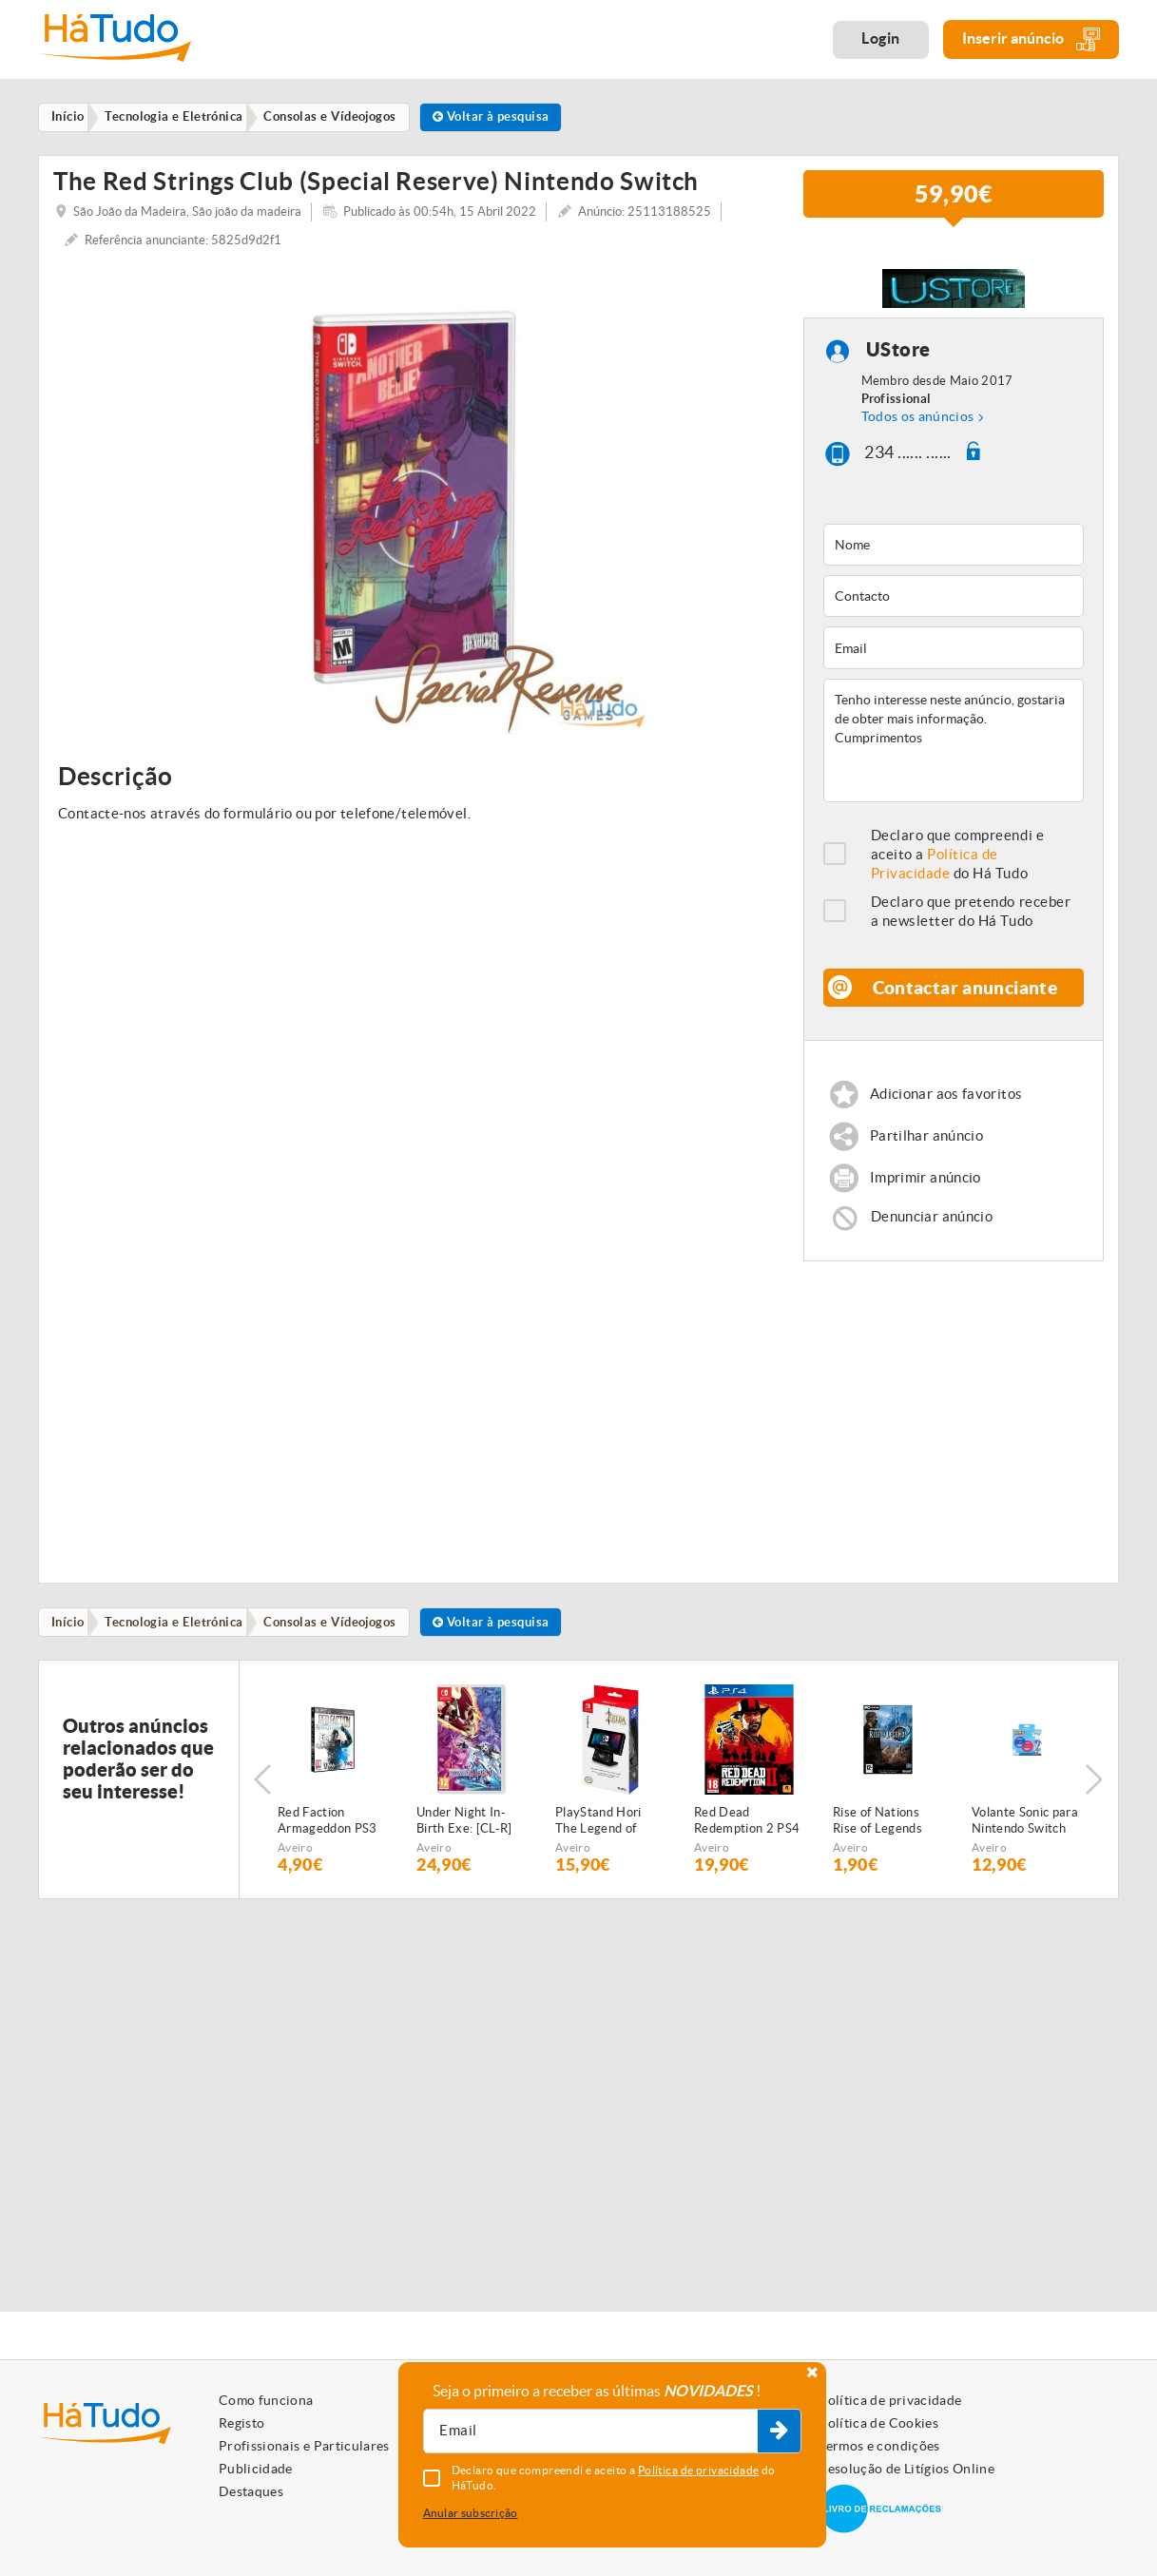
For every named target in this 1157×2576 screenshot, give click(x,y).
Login (880, 38)
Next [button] (1095, 1792)
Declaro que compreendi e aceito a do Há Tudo (958, 861)
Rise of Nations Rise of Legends (877, 1832)
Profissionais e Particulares (304, 2445)
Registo (241, 2423)
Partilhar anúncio (927, 1144)
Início (70, 1633)
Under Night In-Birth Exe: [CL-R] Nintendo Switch (464, 1833)
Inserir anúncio (1031, 39)
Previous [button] (262, 1792)
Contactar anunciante (965, 994)
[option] (414, 503)
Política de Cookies (878, 2423)
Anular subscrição (470, 2513)
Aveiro (295, 1860)
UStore (898, 357)
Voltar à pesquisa (505, 117)
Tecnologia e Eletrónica (180, 1633)
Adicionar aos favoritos (947, 1101)
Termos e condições (879, 2445)
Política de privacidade (890, 2400)
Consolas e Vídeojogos (340, 1633)
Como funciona (266, 2400)
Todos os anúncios (917, 424)
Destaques (251, 2491)
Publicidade (256, 2468)
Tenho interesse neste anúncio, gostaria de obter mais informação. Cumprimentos (954, 747)
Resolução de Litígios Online (906, 2468)
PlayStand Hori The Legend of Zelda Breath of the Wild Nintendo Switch (607, 1833)
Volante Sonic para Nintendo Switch (1025, 1832)
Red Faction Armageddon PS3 (327, 1832)
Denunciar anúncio (932, 1227)
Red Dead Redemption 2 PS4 (747, 1832)
